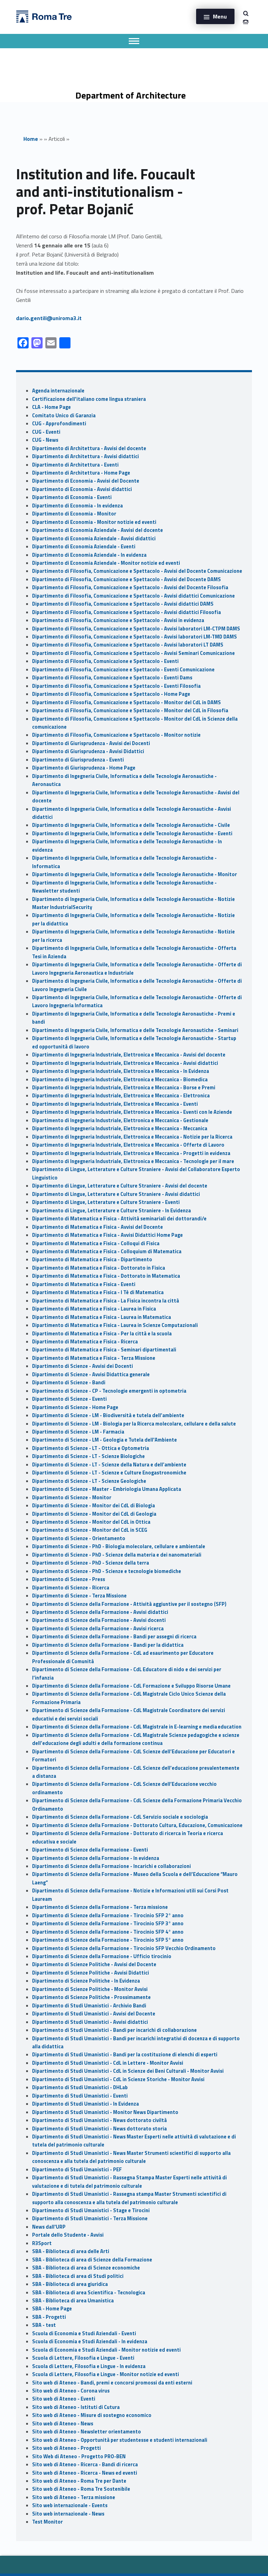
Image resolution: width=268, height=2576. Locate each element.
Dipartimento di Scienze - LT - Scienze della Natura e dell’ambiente (109, 1465)
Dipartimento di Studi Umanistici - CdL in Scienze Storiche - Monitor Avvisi (118, 2079)
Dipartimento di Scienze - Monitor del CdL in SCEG (89, 1530)
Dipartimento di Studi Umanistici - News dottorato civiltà (99, 2120)
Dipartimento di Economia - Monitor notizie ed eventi (94, 522)
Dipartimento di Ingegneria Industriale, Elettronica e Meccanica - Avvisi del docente (128, 1055)
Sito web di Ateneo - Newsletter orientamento (86, 2432)
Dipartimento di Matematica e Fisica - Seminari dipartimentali (104, 1350)
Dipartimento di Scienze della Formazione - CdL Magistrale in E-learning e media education (136, 1727)
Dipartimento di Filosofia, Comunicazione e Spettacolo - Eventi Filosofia (116, 686)
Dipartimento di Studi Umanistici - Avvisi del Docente (93, 2014)
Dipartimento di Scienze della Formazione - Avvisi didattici (100, 1612)
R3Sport (42, 2243)
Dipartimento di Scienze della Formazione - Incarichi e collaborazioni (111, 1866)
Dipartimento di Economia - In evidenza (77, 506)
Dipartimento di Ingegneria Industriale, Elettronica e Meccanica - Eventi (115, 1104)
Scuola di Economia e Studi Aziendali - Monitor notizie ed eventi (106, 2350)
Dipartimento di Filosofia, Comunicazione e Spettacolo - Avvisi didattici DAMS (123, 604)
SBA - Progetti (49, 2317)
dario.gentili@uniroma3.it (49, 318)
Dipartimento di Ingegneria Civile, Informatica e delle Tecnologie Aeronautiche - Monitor (134, 874)
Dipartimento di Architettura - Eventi (75, 465)
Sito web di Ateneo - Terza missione (73, 2497)
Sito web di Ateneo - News (62, 2423)
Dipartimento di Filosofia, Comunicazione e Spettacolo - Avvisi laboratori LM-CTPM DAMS (136, 629)
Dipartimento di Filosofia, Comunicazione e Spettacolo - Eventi (105, 661)
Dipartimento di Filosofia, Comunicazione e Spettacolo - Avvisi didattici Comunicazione (133, 596)
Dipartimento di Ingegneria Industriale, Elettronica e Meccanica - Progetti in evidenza (131, 1153)
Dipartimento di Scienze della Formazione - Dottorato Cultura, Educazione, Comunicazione (137, 1825)
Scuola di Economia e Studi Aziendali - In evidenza (89, 2341)
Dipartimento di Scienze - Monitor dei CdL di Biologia (93, 1505)
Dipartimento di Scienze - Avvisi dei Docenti (82, 1366)
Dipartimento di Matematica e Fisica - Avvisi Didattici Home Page (107, 1235)
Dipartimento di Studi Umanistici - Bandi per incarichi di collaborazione (114, 2030)
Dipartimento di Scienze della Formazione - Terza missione (100, 1907)
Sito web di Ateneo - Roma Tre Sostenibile (81, 2489)
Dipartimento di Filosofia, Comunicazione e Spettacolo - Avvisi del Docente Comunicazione (137, 571)
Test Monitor (47, 2522)
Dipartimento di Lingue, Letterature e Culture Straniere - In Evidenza (111, 1210)
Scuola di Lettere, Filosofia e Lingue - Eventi (83, 2358)
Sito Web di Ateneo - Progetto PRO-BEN (79, 2456)
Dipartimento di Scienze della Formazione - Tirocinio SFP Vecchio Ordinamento (124, 1948)
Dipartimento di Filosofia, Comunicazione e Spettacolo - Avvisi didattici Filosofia (126, 612)
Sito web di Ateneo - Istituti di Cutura (76, 2407)
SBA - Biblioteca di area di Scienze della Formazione (92, 2260)
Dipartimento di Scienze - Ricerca (70, 1588)
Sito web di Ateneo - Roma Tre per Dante (79, 2481)
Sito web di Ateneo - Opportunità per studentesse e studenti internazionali (119, 2440)
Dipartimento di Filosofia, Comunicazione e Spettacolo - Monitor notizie (116, 735)
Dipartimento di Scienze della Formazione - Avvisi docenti (99, 1620)
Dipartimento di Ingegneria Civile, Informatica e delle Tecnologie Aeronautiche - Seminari (135, 1030)
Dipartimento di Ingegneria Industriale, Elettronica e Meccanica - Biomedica (120, 1079)
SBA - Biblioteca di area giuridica (70, 2284)
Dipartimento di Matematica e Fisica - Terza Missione (93, 1358)
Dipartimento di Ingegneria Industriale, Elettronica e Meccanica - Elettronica (121, 1095)
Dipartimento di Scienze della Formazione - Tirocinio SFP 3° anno (108, 1923)
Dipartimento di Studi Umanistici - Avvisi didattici (90, 2022)
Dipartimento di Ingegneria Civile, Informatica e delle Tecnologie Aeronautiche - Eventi (132, 833)
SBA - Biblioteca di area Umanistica (73, 2300)
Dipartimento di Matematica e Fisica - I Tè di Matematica (98, 1292)
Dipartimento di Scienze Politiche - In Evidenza (86, 1981)
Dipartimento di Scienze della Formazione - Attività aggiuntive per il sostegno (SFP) (129, 1604)
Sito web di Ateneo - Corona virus (71, 2391)
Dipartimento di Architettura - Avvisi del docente (89, 448)
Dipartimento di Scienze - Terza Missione (79, 1596)
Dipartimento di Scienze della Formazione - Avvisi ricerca (98, 1628)
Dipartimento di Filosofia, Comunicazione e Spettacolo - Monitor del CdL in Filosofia (130, 710)
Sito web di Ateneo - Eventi (63, 2399)
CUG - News (45, 440)
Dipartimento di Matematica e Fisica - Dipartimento (92, 1259)
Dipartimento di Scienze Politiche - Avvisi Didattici (90, 1973)
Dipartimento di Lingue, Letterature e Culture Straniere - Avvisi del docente (119, 1186)
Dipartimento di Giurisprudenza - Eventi (78, 760)
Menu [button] (220, 16)
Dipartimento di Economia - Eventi (72, 497)
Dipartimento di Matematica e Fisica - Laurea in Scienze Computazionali (115, 1325)
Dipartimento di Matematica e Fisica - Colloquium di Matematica (106, 1251)
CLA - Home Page (51, 407)
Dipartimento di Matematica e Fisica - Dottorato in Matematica (106, 1276)
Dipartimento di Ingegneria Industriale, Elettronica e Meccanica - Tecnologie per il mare (133, 1161)
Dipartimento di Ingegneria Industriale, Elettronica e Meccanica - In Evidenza (120, 1071)
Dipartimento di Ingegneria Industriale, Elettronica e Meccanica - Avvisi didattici (125, 1063)
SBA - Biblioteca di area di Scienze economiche (86, 2268)
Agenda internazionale (58, 391)
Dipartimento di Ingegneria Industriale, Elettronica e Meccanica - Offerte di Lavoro (128, 1145)
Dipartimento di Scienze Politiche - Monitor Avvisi (90, 1989)
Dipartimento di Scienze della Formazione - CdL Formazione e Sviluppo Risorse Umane (131, 1686)
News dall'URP (49, 2227)
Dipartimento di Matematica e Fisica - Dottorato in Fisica (98, 1268)
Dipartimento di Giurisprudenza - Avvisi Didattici (88, 751)
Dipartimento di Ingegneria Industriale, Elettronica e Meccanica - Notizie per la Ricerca (132, 1137)
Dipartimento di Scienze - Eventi (69, 1399)
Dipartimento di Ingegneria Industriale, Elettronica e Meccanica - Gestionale (120, 1120)
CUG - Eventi (46, 432)
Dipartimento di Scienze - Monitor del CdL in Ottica (91, 1522)
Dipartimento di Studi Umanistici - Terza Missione (90, 2218)
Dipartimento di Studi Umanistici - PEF (77, 2169)
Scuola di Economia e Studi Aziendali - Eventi (84, 2333)
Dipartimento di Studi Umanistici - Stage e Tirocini (91, 2210)
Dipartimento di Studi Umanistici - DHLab (80, 2087)
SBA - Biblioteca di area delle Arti (70, 2251)
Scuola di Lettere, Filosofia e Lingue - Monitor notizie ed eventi (105, 2374)
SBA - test (44, 2325)
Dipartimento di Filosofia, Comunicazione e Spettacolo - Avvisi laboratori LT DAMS (127, 645)
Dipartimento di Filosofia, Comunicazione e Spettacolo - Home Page (111, 694)
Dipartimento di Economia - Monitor (74, 514)
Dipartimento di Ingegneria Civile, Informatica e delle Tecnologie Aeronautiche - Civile (131, 825)
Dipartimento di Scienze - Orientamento (78, 1538)
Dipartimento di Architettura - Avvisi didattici (85, 456)
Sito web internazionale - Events (69, 2505)
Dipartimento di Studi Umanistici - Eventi (80, 2096)
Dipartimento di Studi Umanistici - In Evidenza (85, 2104)
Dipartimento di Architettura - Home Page (81, 473)
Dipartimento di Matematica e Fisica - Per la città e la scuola (102, 1333)
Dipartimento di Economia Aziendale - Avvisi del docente (97, 530)
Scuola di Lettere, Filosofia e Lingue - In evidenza (89, 2366)
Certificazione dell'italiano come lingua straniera (89, 399)
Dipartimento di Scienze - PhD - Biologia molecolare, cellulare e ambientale (118, 1546)
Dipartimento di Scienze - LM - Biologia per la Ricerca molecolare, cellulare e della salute (134, 1424)
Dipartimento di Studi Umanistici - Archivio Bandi (89, 2005)
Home (30, 139)
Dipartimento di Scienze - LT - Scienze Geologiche (89, 1481)
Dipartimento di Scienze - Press (68, 1579)
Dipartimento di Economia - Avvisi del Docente (85, 481)
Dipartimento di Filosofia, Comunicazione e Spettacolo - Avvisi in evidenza (118, 620)
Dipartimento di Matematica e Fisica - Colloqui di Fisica (95, 1243)
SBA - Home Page (52, 2308)
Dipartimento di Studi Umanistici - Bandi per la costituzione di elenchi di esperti (124, 2054)
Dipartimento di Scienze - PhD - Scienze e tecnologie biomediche (106, 1571)
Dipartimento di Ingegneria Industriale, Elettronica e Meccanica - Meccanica (119, 1128)
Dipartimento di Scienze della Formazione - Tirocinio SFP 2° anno (108, 1915)
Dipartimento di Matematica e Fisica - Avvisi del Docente (97, 1227)
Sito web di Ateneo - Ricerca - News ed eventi (84, 2473)
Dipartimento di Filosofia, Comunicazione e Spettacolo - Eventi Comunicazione (123, 669)
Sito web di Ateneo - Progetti (66, 2448)
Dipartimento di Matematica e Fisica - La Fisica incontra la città (105, 1301)
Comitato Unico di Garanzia (64, 415)
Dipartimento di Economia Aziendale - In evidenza (89, 555)
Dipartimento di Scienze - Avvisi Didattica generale (91, 1374)
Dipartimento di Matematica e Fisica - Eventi (83, 1284)
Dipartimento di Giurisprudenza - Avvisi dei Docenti (91, 743)
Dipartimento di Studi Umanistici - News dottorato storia (99, 2129)
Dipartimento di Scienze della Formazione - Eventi (90, 1850)
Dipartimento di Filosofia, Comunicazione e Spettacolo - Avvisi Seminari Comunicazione (133, 653)
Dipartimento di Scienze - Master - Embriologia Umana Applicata (106, 1489)
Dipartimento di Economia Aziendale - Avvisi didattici (94, 538)
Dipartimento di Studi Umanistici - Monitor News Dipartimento (105, 2112)
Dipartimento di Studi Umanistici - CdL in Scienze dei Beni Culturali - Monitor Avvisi (128, 2071)
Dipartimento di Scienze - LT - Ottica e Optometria (90, 1448)
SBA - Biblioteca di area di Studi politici (78, 2276)
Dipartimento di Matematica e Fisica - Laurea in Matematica (101, 1317)
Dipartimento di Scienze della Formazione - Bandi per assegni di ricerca (114, 1636)
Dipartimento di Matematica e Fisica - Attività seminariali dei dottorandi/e (119, 1218)
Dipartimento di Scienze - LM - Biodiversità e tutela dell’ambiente (108, 1415)
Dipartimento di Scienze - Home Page (75, 1407)
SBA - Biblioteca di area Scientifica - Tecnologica (88, 2292)
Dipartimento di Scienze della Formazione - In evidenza (95, 1858)
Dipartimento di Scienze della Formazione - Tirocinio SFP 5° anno (108, 1940)
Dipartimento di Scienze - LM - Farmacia (78, 1432)
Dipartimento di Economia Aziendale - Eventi (83, 546)
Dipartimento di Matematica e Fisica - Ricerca (85, 1341)
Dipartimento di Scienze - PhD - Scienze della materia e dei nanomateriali (116, 1555)
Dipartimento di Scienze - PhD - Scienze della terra (90, 1563)
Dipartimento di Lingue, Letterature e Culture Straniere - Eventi (106, 1202)
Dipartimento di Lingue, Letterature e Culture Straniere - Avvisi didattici (116, 1194)
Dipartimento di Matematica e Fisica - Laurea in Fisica (94, 1309)
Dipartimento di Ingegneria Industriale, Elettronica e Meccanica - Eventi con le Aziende (132, 1112)
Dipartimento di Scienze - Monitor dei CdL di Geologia (94, 1514)
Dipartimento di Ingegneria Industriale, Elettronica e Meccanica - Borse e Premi (123, 1087)
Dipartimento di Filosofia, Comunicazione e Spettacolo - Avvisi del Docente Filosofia (130, 587)
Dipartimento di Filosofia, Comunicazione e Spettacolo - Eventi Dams (112, 677)
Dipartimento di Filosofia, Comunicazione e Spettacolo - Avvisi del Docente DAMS (126, 579)
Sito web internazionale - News (68, 2514)
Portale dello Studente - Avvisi (68, 2235)
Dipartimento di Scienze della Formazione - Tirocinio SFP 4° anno (108, 1932)
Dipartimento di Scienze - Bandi (68, 1382)
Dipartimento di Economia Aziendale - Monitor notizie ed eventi (106, 563)
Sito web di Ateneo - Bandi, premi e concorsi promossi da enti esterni (112, 2383)
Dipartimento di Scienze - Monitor (71, 1497)
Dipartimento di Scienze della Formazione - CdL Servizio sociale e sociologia (120, 1817)
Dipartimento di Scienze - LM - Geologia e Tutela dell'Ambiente (104, 1440)
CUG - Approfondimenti (59, 423)
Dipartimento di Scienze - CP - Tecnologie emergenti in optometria (109, 1391)
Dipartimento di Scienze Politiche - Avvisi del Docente (94, 1964)
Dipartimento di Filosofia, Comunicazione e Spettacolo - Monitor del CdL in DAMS (126, 702)
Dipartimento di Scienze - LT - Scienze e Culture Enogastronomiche (109, 1473)
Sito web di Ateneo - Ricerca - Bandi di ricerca (85, 2464)
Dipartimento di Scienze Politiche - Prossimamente (91, 1997)
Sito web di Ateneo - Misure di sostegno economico (91, 2415)
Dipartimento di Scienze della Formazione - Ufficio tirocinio (101, 1956)
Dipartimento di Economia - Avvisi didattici (82, 489)
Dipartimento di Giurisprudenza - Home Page (83, 768)
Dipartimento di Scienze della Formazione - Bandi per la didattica (108, 1645)
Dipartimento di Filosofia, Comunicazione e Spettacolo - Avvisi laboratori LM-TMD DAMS (134, 637)
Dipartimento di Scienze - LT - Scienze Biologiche (88, 1456)
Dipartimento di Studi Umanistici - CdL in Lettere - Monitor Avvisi (107, 2063)
